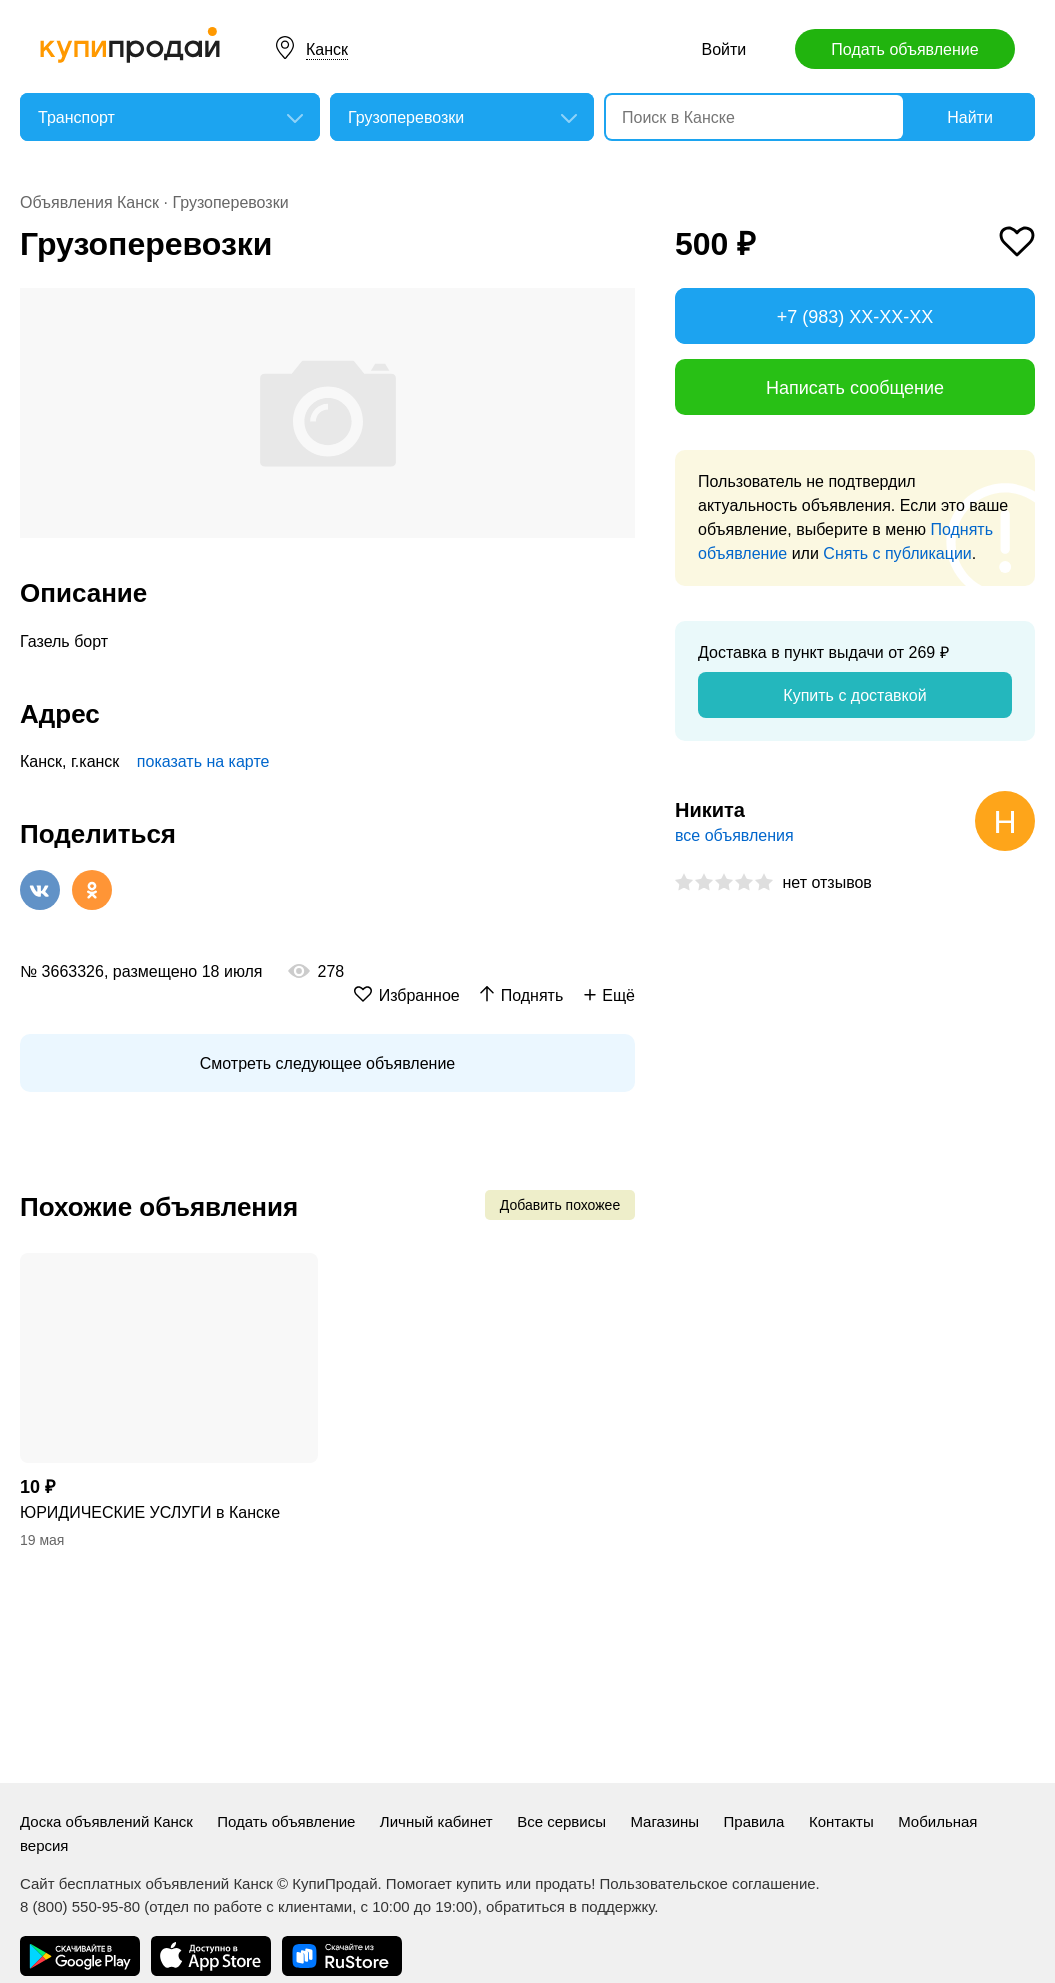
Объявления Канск (89, 202)
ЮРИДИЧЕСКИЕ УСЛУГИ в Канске (150, 1512)
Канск (327, 49)
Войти (723, 49)
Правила (754, 1821)
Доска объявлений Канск (106, 1821)
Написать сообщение (855, 388)
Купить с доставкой (854, 695)
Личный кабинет (436, 1821)
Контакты (841, 1821)
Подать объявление (904, 49)
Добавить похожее (560, 1205)
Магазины (664, 1821)
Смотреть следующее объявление (327, 1063)
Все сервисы (561, 1821)
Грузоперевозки (230, 202)
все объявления (734, 835)
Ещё (618, 995)
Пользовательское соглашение (708, 1883)
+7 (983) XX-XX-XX (855, 317)
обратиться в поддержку (570, 1906)
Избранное (419, 995)
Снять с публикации (897, 553)
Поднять (532, 995)
